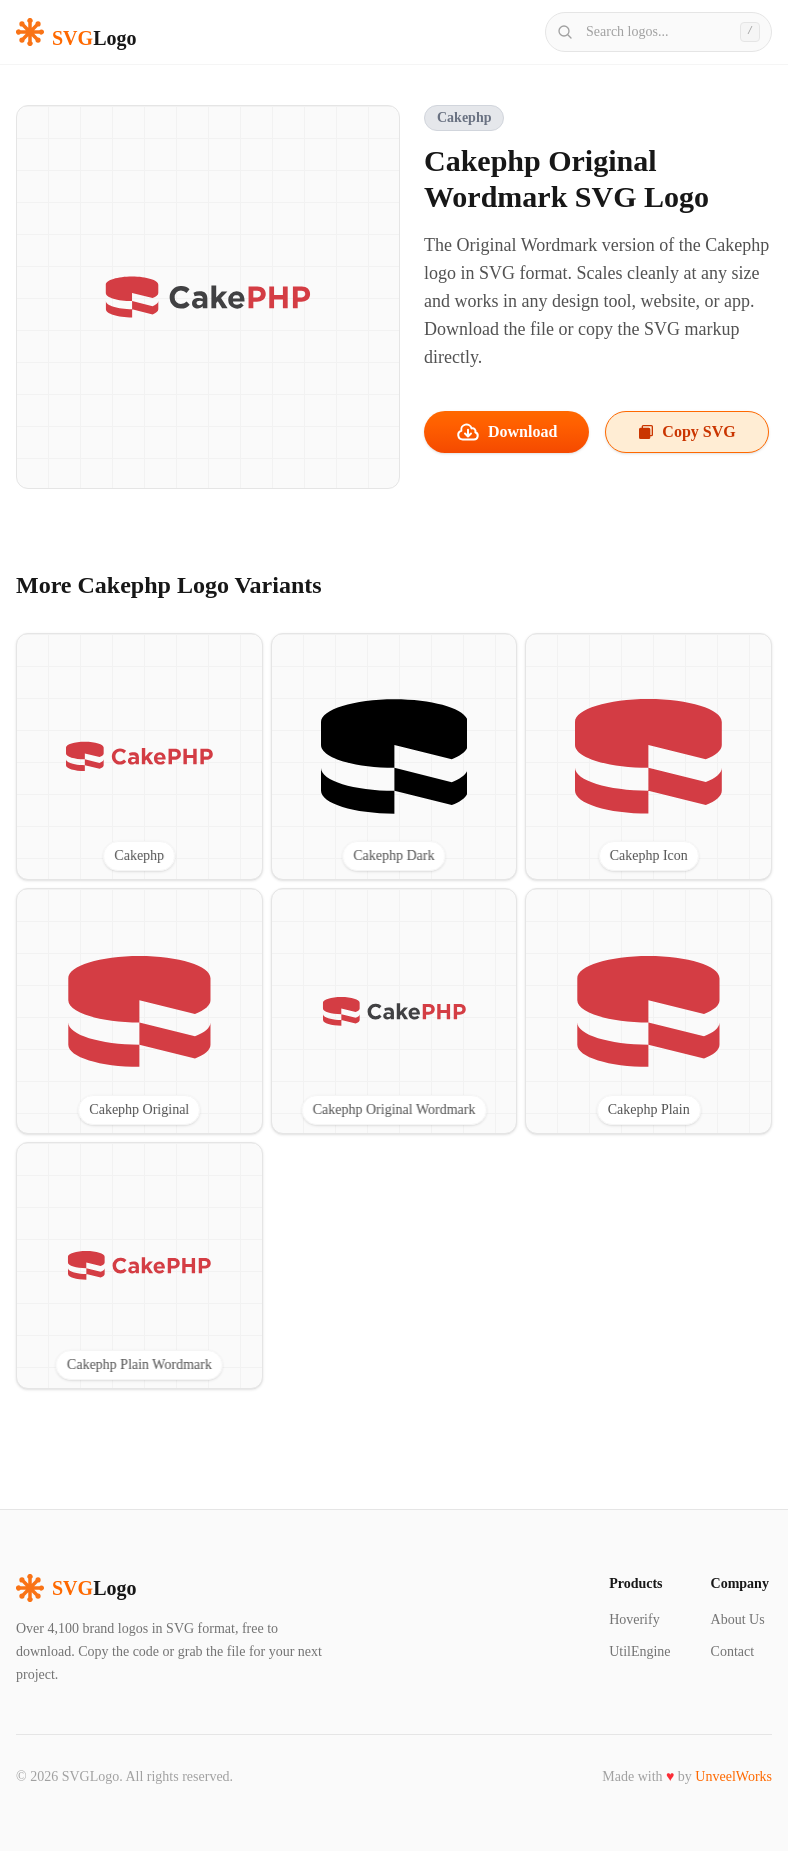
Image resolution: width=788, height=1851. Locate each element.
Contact (733, 1651)
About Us (738, 1619)
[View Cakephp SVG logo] (139, 756)
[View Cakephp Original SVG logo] (139, 1011)
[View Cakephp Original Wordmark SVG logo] (394, 1011)
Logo (76, 1588)
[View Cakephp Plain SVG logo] (648, 1011)
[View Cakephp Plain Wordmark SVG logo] (139, 1265)
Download (506, 432)
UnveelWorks (733, 1776)
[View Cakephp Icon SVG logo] (648, 756)
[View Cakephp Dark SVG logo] (394, 756)
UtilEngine (639, 1651)
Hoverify (634, 1619)
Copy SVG (686, 431)
